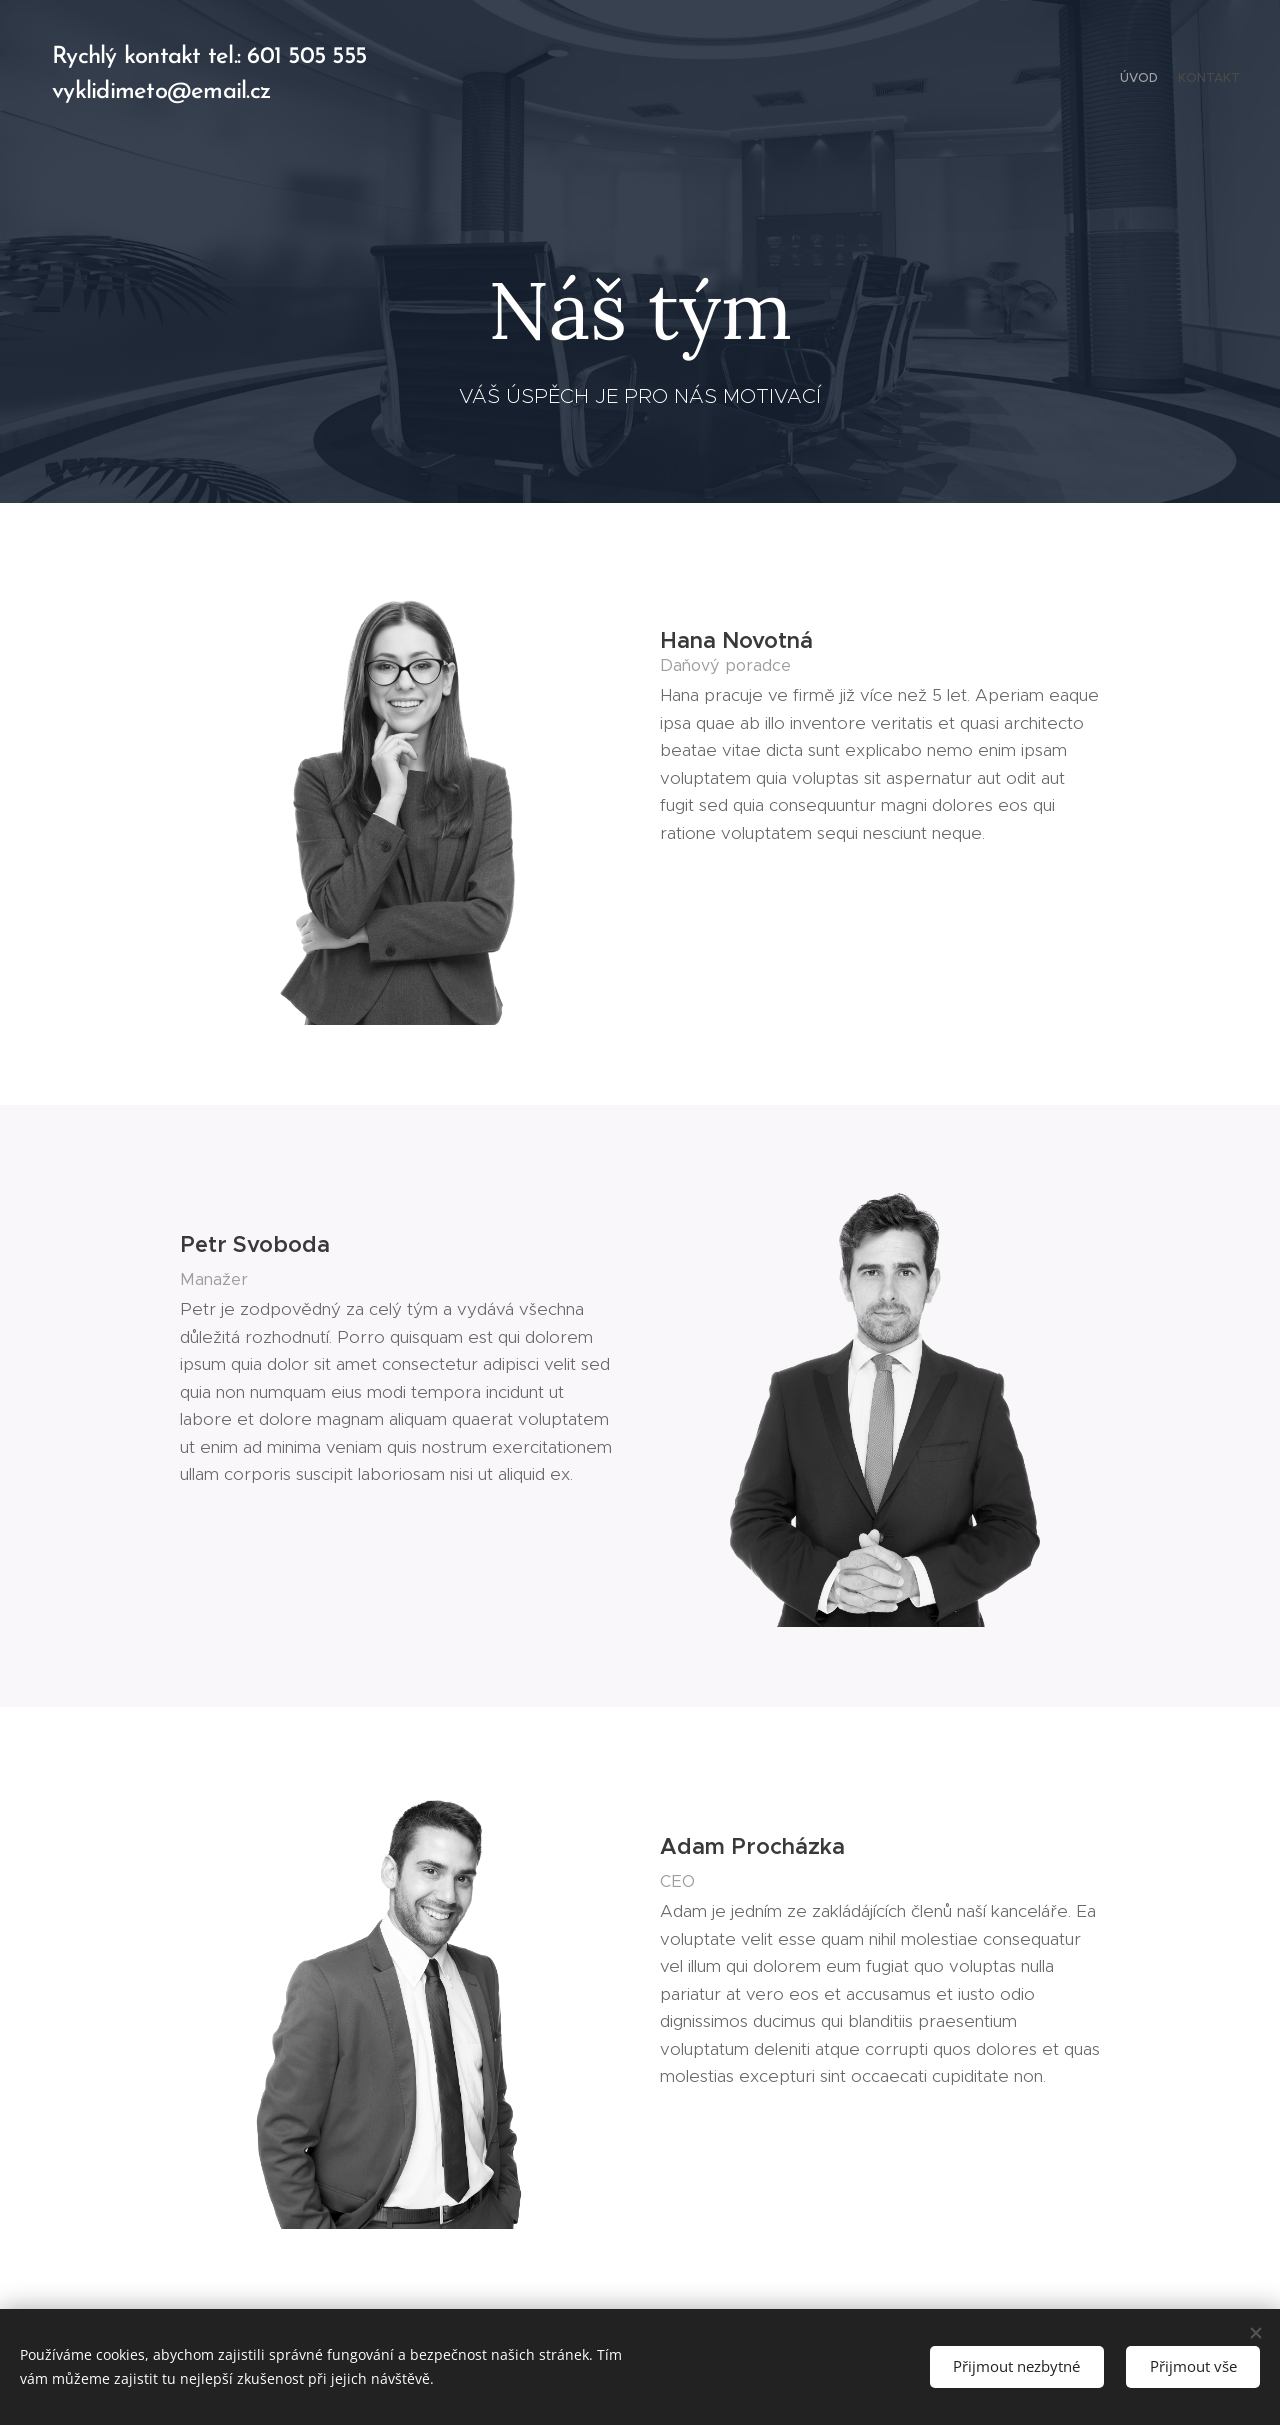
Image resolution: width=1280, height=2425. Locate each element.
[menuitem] (1222, 80)
